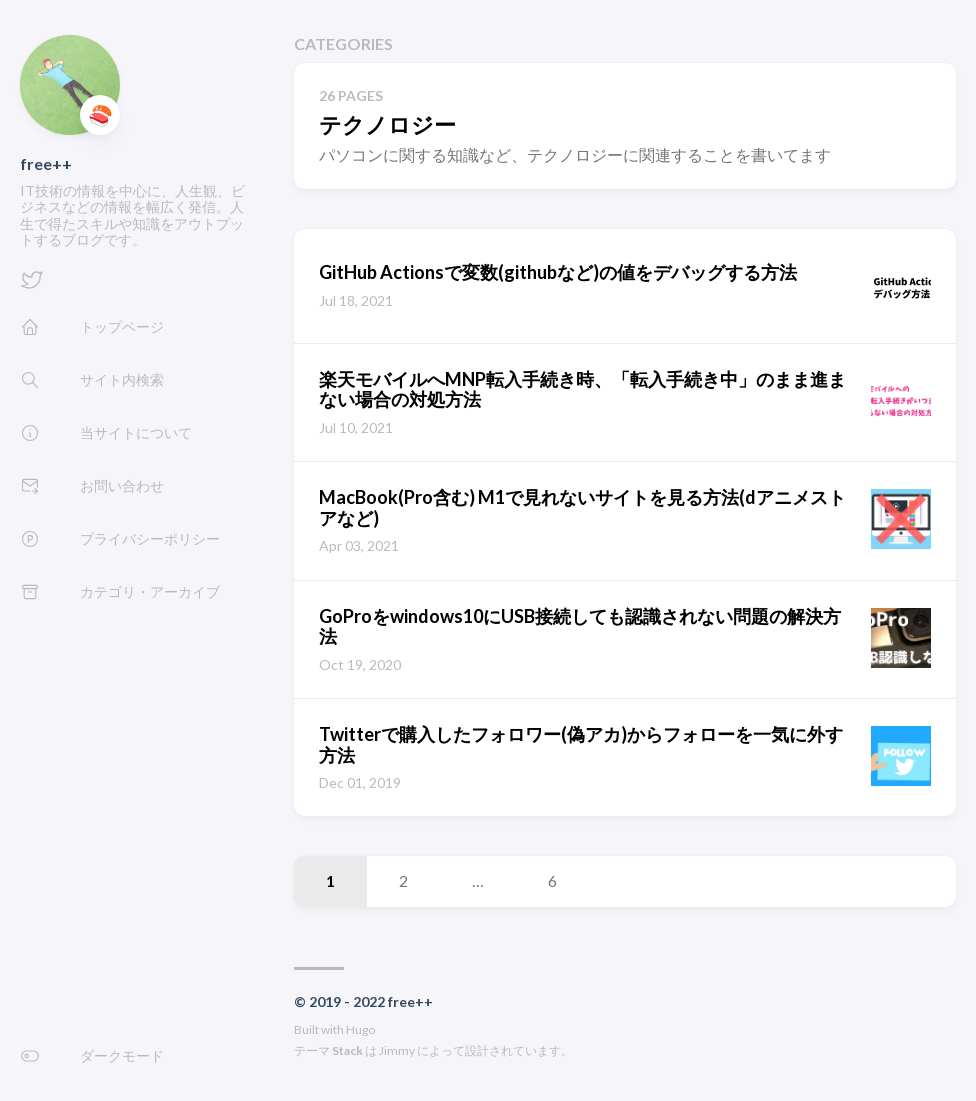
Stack (347, 1050)
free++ (46, 163)
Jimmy (397, 1050)
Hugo (360, 1029)
